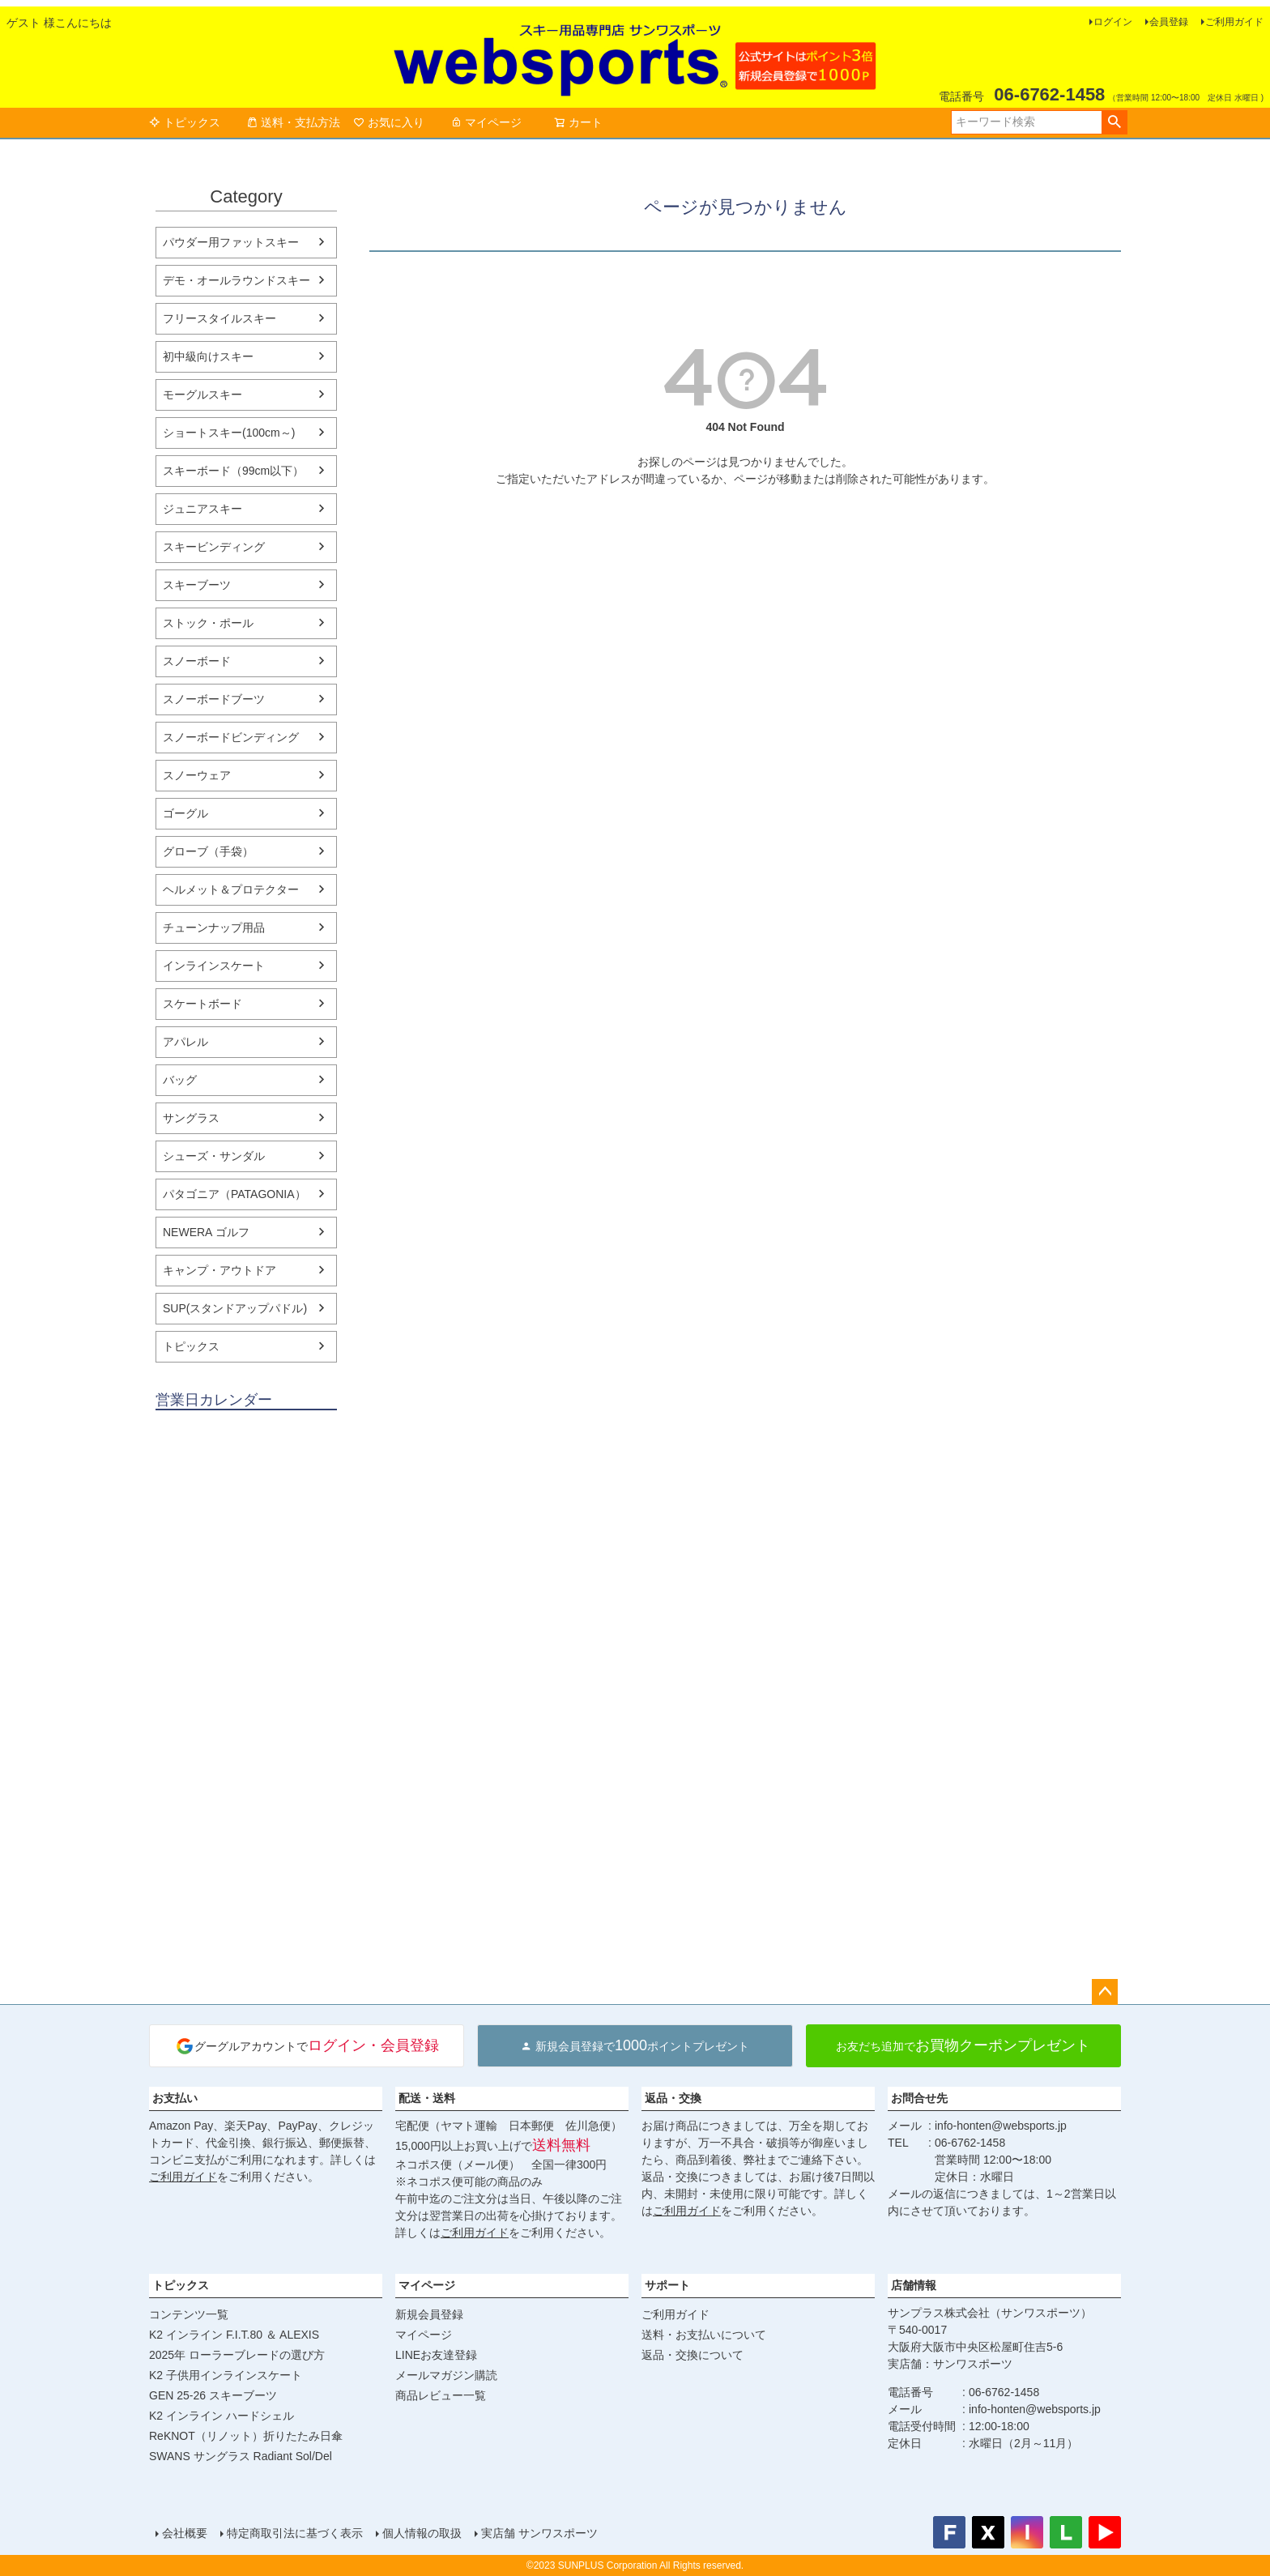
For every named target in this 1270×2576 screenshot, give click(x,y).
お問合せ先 (919, 2098)
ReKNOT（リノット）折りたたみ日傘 (246, 2435)
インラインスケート (214, 965)
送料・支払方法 (293, 122)
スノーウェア (197, 775)
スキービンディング (214, 546)
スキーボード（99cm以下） (233, 470)
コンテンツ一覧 (188, 2314)
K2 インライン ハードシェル (221, 2415)
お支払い (175, 2098)
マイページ (486, 122)
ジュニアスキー (202, 508)
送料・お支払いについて (703, 2334)
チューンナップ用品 (214, 927)
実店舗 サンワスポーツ (539, 2533)
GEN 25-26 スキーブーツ (213, 2395)
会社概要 (184, 2533)
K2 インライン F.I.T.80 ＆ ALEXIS (234, 2334)
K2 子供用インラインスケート (225, 2375)
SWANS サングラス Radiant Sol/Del (240, 2456)
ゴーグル (185, 813)
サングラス (191, 1117)
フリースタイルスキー (219, 318)
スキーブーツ (197, 584)
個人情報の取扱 (422, 2533)
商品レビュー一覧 (440, 2395)
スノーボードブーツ (214, 699)
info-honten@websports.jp (1001, 2125)
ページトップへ (1105, 1992)
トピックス (184, 122)
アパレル (185, 1041)
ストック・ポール (208, 622)
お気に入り (388, 122)
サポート (667, 2285)
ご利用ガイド (1234, 22)
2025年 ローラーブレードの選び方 (237, 2354)
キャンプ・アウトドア (219, 1270)
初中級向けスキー (208, 356)
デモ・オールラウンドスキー (236, 280)
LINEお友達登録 (436, 2354)
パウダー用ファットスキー (231, 242)
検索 (1114, 122)
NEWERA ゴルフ (206, 1232)
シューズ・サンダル (214, 1155)
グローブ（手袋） (208, 851)
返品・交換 (673, 2098)
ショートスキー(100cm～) (229, 432)
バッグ (180, 1079)
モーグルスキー (202, 394)
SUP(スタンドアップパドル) (235, 1308)
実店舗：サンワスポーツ (950, 2363)
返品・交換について (692, 2354)
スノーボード (197, 661)
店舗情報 (913, 2285)
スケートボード (202, 1003)
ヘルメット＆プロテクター (231, 889)
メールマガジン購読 (446, 2375)
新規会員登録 (429, 2314)
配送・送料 (426, 2098)
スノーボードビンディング (231, 737)
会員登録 (1168, 22)
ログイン (1112, 22)
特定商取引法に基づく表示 (295, 2533)
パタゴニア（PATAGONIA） (234, 1194)
